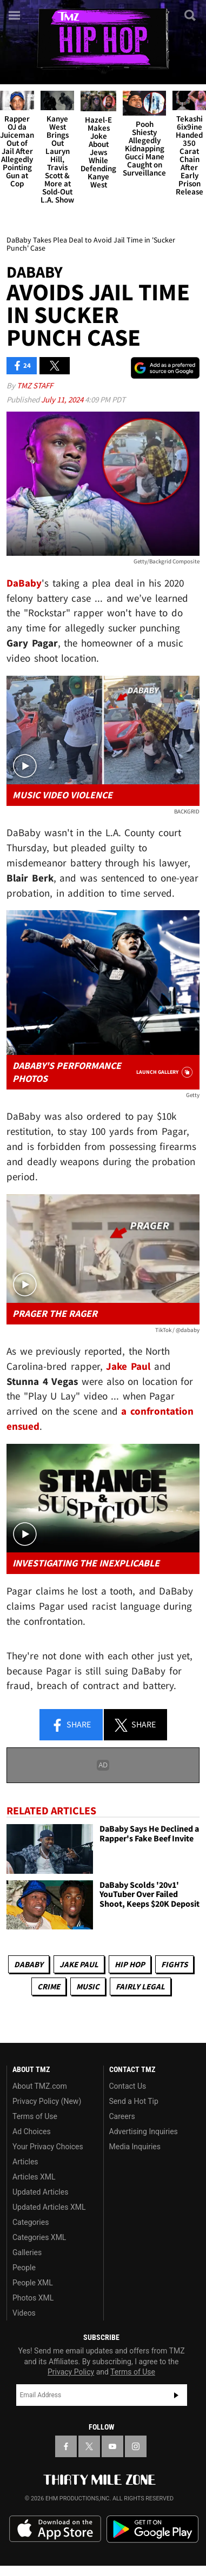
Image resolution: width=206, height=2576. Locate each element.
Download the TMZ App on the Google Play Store (152, 2529)
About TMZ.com (39, 2086)
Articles (25, 2161)
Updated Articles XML (48, 2207)
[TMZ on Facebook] (66, 2446)
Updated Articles (40, 2192)
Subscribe (176, 2395)
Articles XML (34, 2177)
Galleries (27, 2252)
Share (71, 1725)
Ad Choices (31, 2131)
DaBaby (28, 1964)
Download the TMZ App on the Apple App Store (55, 2529)
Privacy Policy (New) (46, 2101)
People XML (32, 2282)
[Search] (191, 15)
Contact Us (128, 2086)
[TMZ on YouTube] (112, 2446)
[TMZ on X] (89, 2446)
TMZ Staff (35, 385)
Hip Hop (130, 1964)
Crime (48, 1986)
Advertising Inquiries (143, 2131)
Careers (122, 2116)
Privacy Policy (71, 2372)
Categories (30, 2222)
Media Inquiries (135, 2146)
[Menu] (15, 15)
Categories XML (39, 2237)
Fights (174, 1964)
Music (87, 1986)
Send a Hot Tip (133, 2101)
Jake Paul (78, 1964)
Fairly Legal (140, 1986)
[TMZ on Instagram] (136, 2446)
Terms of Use (34, 2116)
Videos (24, 2313)
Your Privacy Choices (47, 2146)
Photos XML (33, 2297)
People (24, 2267)
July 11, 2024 (63, 399)
